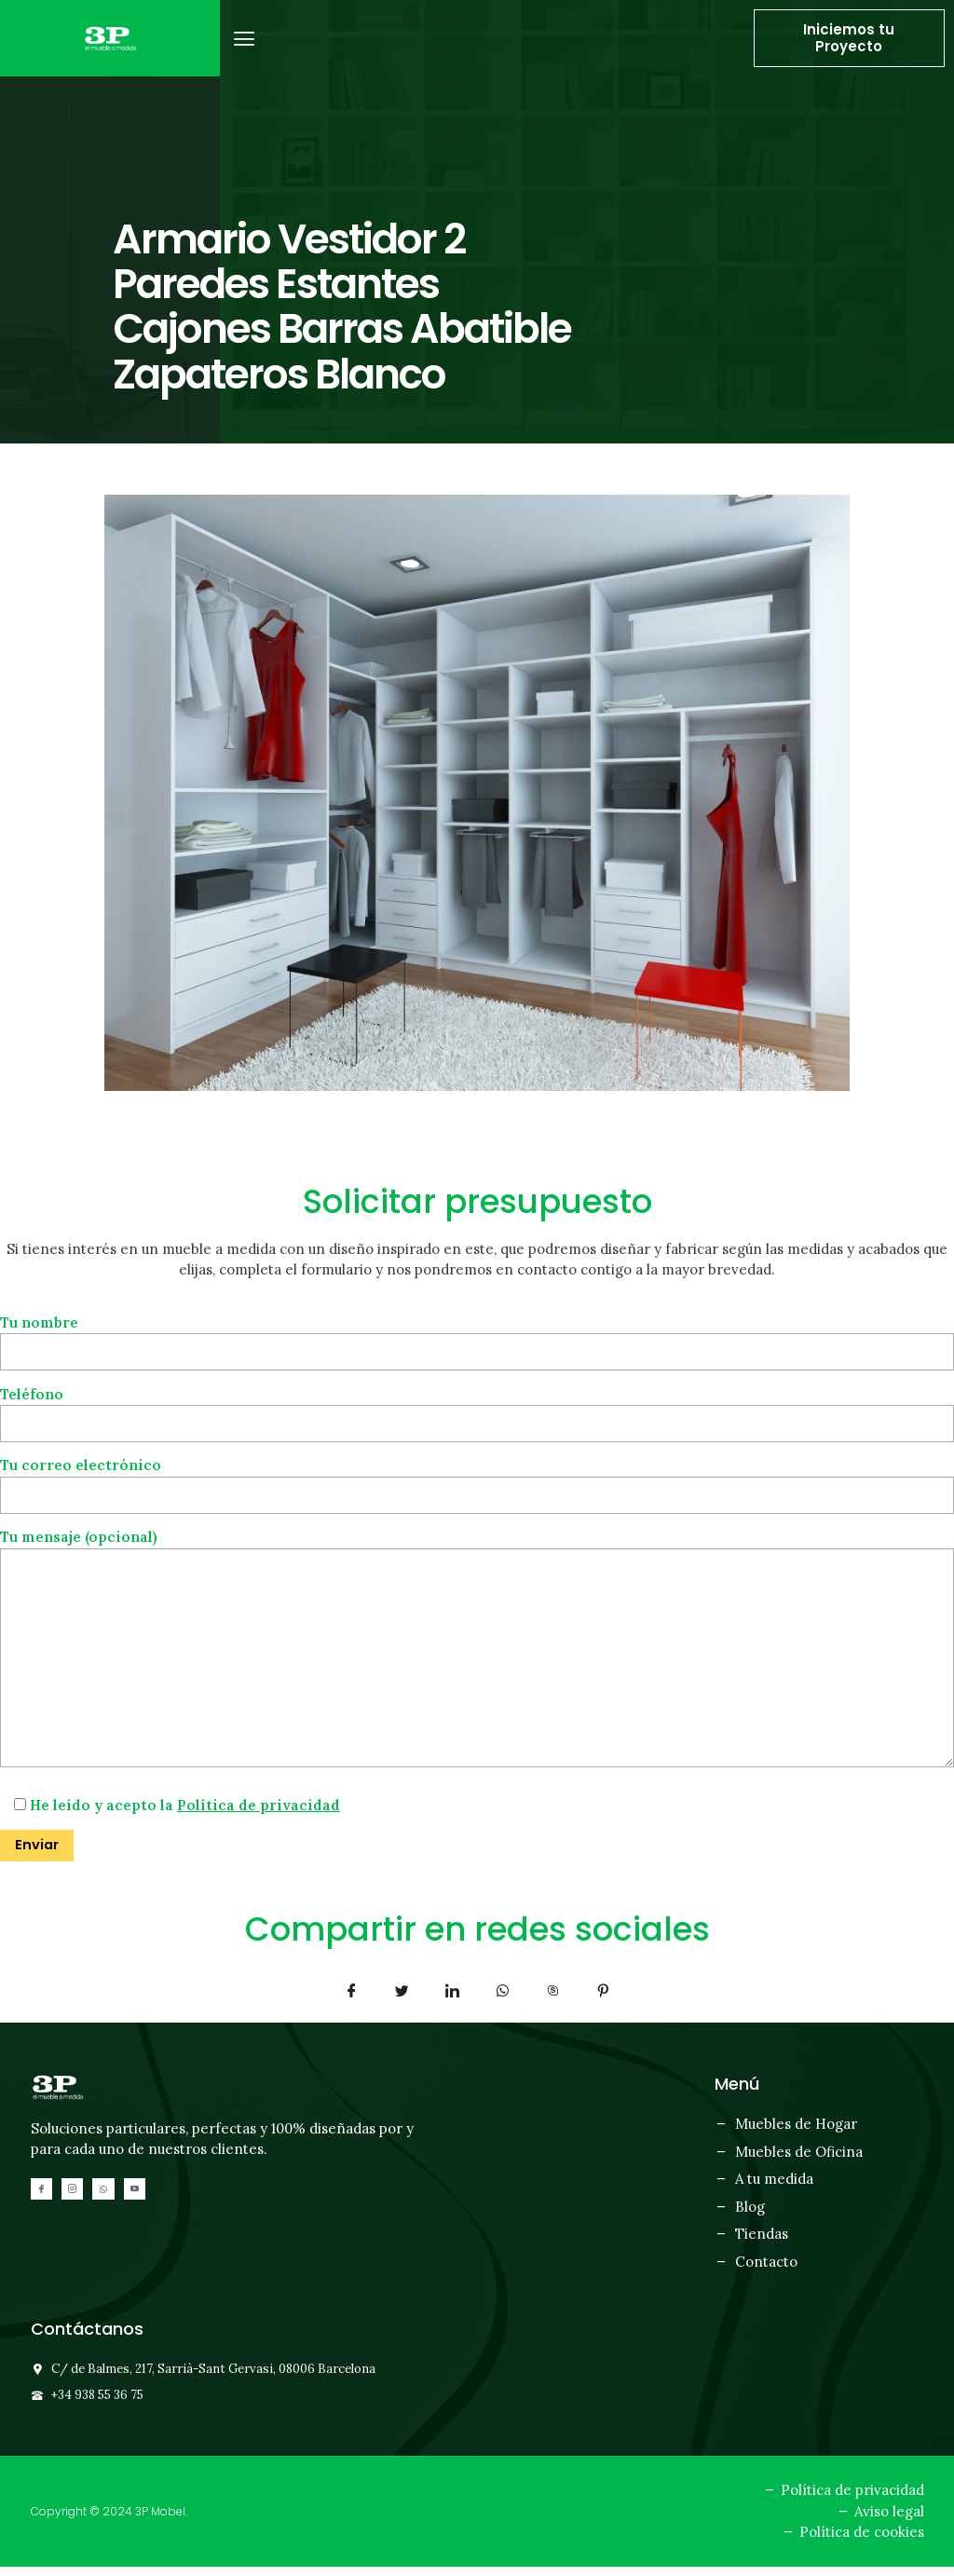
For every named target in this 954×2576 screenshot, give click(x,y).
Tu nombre (477, 1337)
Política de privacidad (258, 1814)
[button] (244, 38)
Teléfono (477, 1409)
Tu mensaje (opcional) (477, 1655)
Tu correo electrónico (477, 1482)
